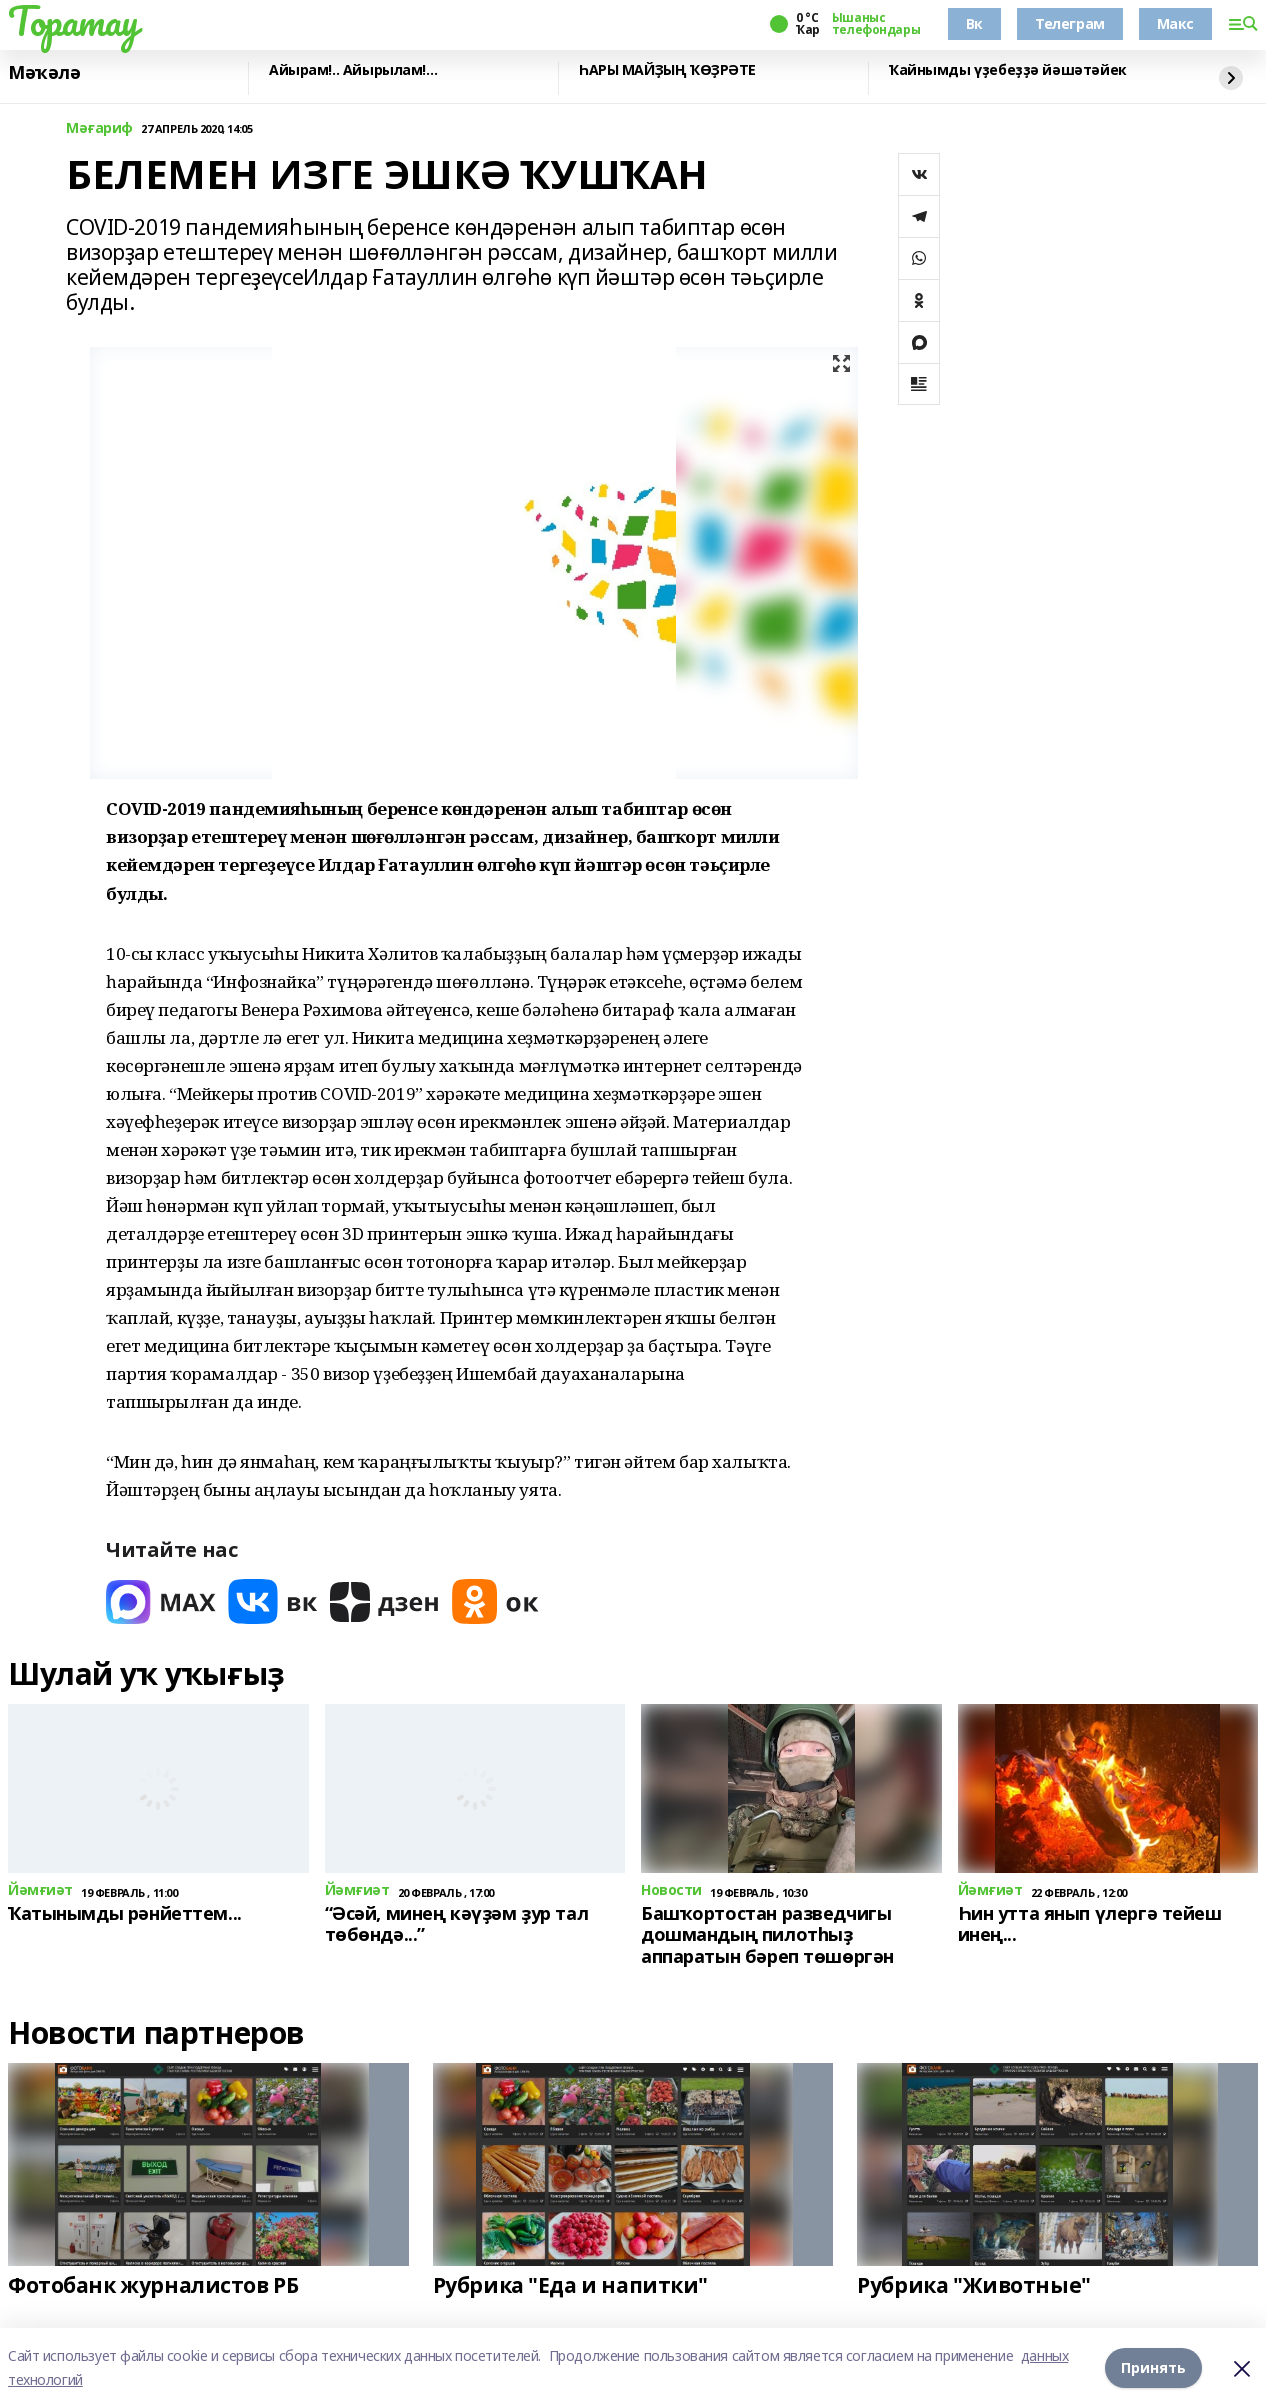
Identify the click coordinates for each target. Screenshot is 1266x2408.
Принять (1153, 2367)
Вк (974, 23)
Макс (1175, 23)
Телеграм (1070, 23)
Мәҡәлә (44, 73)
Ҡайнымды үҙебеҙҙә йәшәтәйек (1008, 70)
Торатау (73, 21)
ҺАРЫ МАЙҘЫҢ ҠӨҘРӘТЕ (667, 70)
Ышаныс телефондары (876, 24)
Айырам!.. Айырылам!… (353, 70)
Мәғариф (99, 128)
